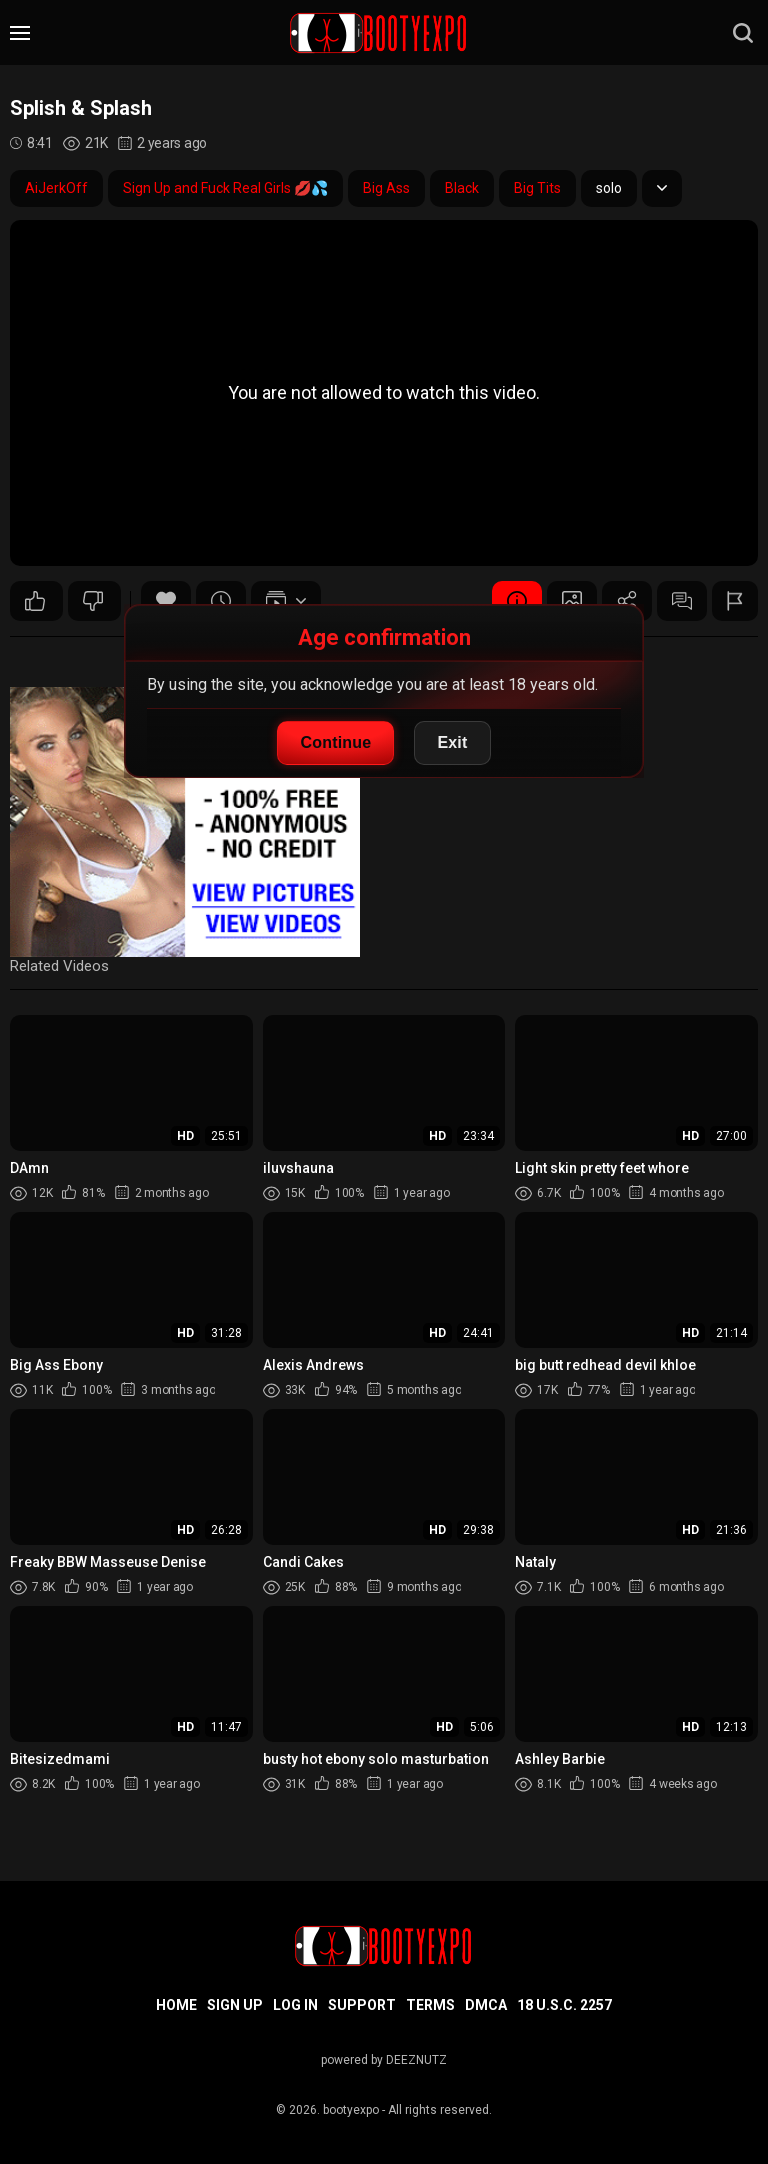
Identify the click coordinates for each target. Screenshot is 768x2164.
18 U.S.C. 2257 (564, 2005)
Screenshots (572, 601)
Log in (295, 2005)
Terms (430, 2005)
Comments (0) (682, 601)
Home (176, 2005)
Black (462, 188)
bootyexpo (351, 2110)
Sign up (235, 2005)
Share (627, 601)
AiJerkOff (56, 188)
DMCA (486, 2005)
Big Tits (537, 188)
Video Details (517, 601)
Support (362, 2005)
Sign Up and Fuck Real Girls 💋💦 (225, 188)
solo (609, 188)
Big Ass (386, 188)
